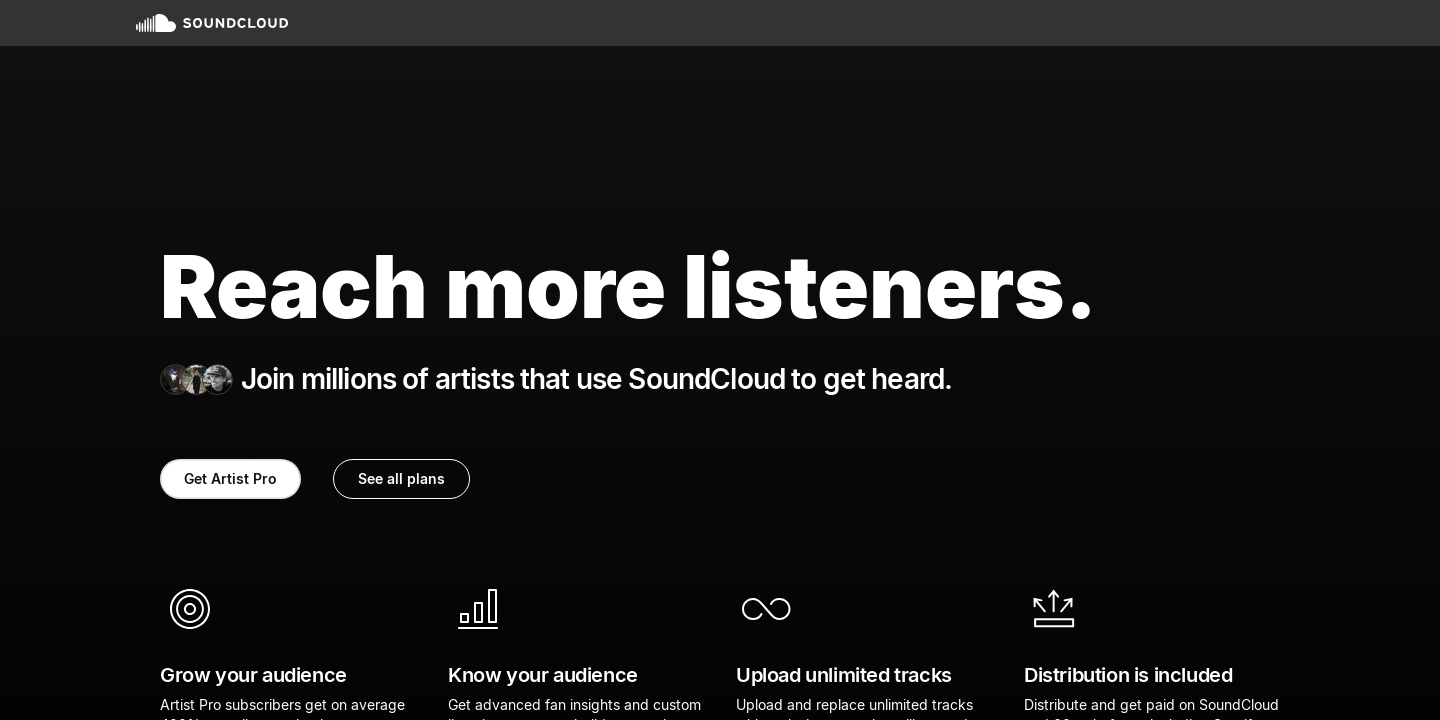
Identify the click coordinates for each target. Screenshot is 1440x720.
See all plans (401, 478)
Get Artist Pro (230, 478)
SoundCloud (212, 23)
